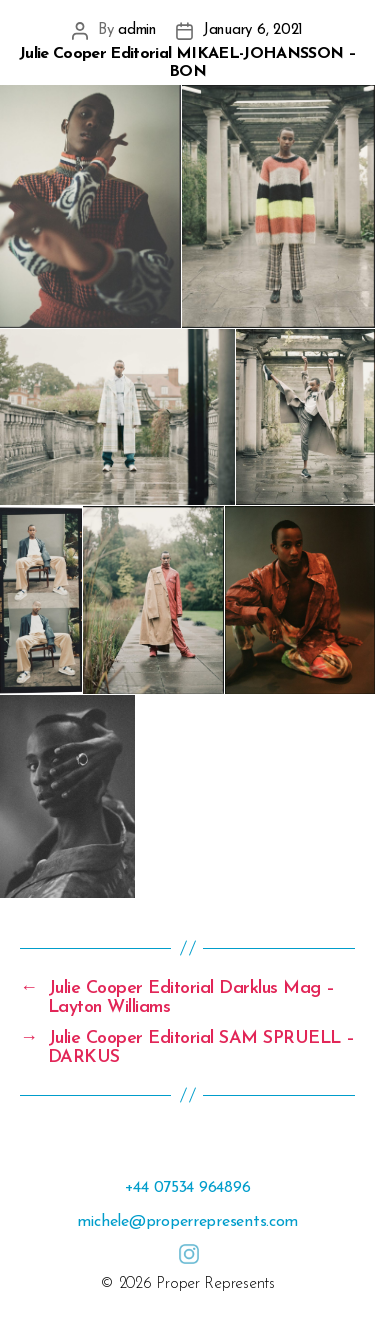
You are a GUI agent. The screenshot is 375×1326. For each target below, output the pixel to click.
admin (137, 30)
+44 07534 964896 (188, 1188)
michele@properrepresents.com (187, 1222)
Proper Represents (215, 1284)
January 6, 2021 (253, 30)
